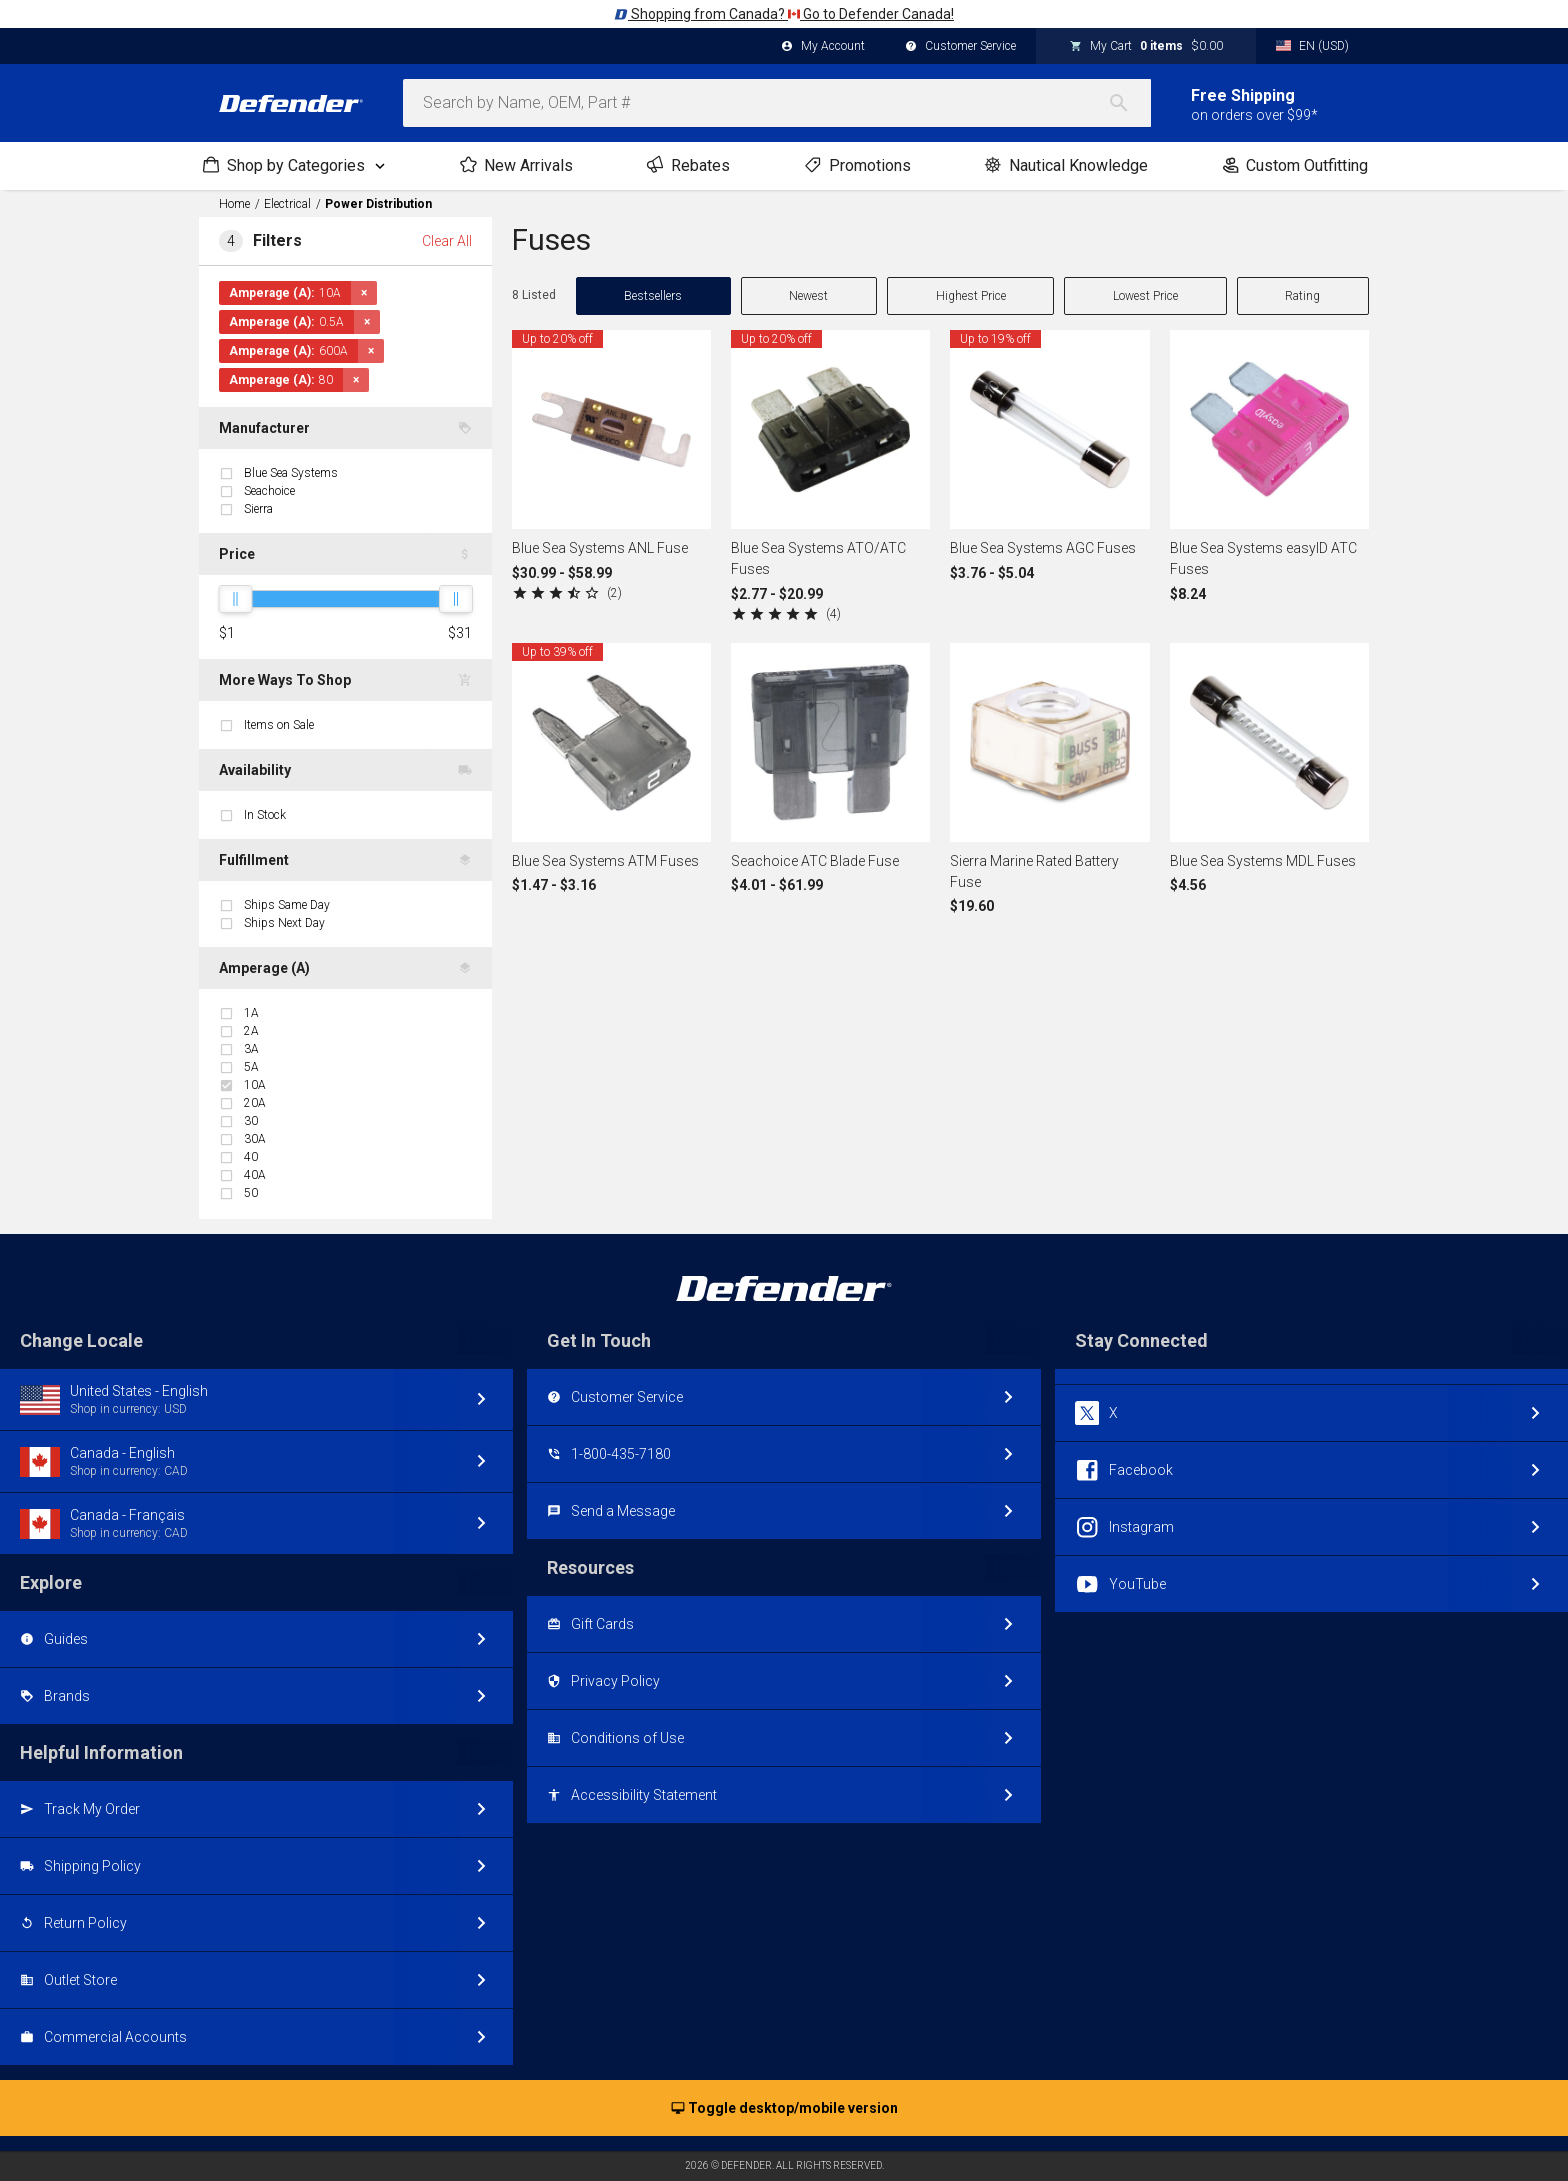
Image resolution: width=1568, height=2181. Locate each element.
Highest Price (971, 296)
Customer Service (960, 47)
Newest (808, 296)
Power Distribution (378, 204)
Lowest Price (1145, 296)
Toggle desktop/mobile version (784, 2109)
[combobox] (777, 103)
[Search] (1129, 103)
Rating (1302, 296)
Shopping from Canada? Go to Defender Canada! (784, 14)
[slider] (235, 599)
